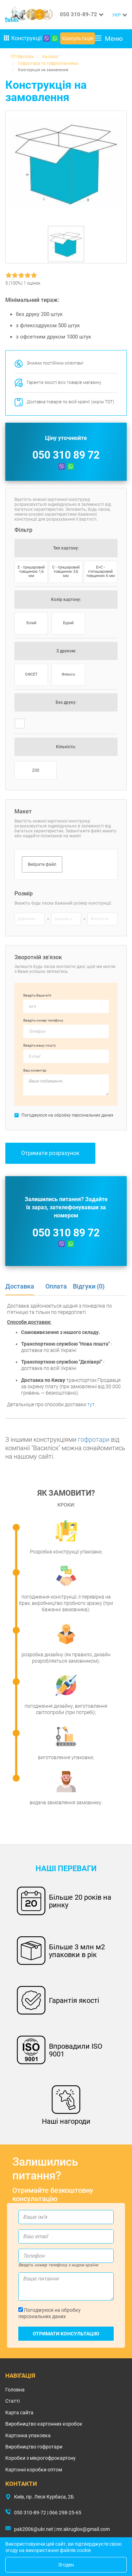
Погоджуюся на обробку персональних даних (49, 2313)
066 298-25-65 (65, 2512)
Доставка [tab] (19, 1286)
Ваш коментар (34, 1070)
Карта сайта (19, 2412)
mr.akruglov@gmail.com (83, 2529)
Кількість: (66, 746)
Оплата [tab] (56, 1286)
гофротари (93, 1439)
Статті (12, 2401)
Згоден (66, 2565)
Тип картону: (66, 548)
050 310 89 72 (66, 455)
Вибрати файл (42, 864)
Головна (15, 2389)
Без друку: (66, 702)
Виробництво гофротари (33, 2447)
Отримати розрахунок (50, 1153)
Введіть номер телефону (43, 1020)
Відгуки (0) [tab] (89, 1286)
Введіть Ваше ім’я (37, 995)
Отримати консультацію (66, 2333)
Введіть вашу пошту (39, 1045)
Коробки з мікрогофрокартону (40, 2458)
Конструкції (23, 38)
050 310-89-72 (78, 14)
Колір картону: (66, 599)
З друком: (66, 650)
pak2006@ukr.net (33, 2529)
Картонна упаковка (28, 2435)
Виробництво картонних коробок (43, 2424)
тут (91, 1404)
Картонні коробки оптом (33, 2469)
